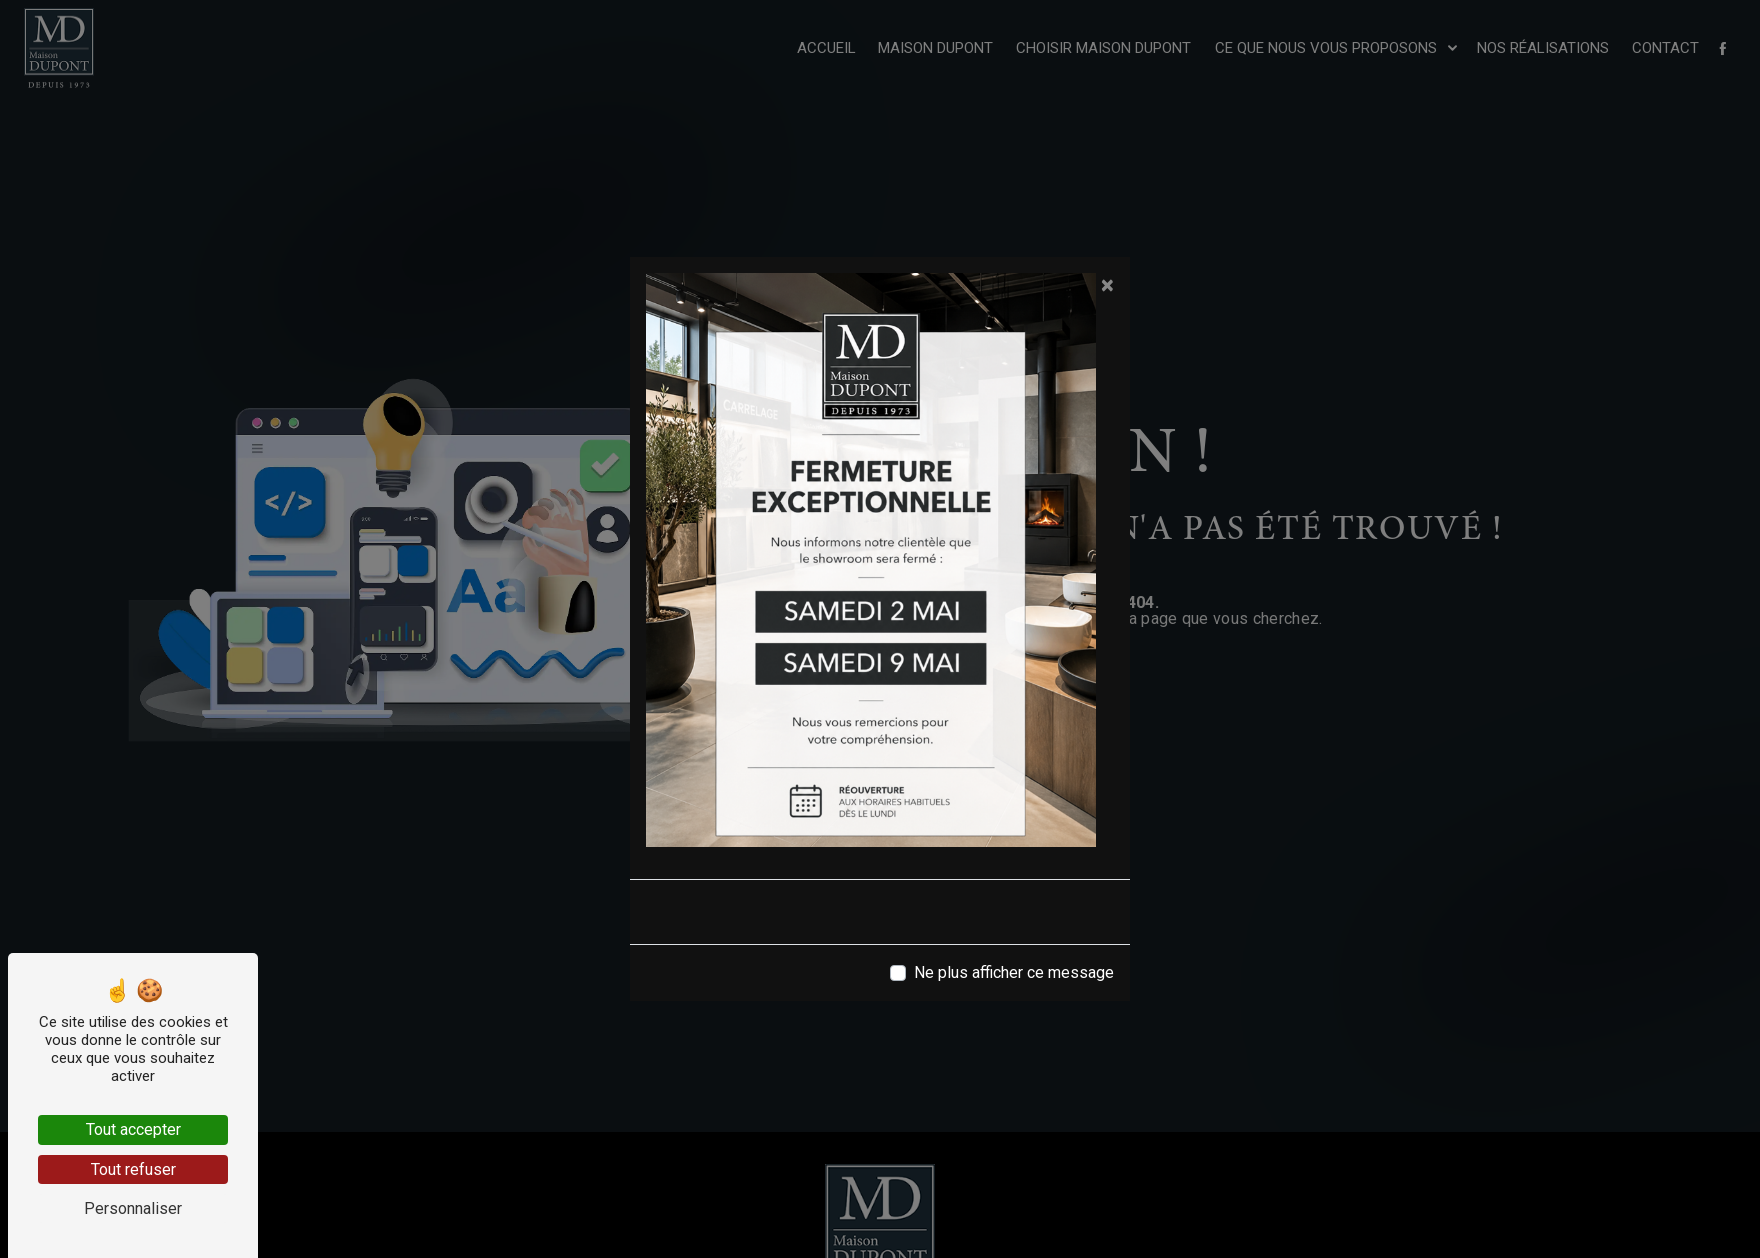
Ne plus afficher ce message (1014, 972)
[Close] (1107, 285)
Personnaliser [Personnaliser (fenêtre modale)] (133, 1208)
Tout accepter (133, 1129)
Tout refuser (133, 1169)
